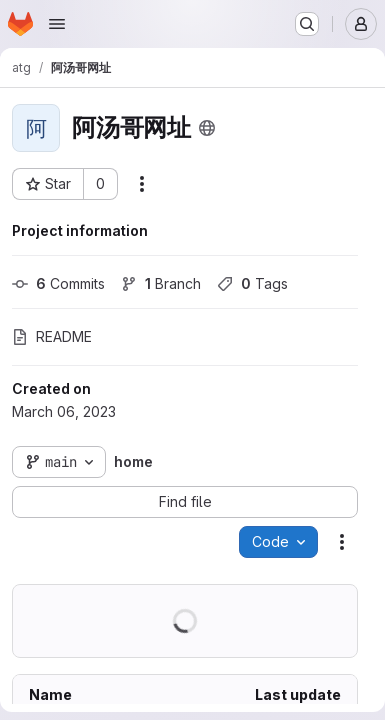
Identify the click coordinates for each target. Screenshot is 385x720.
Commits (58, 283)
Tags (252, 283)
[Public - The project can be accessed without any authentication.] (207, 128)
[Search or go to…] (307, 24)
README (52, 336)
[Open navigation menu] (57, 24)
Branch (161, 283)
